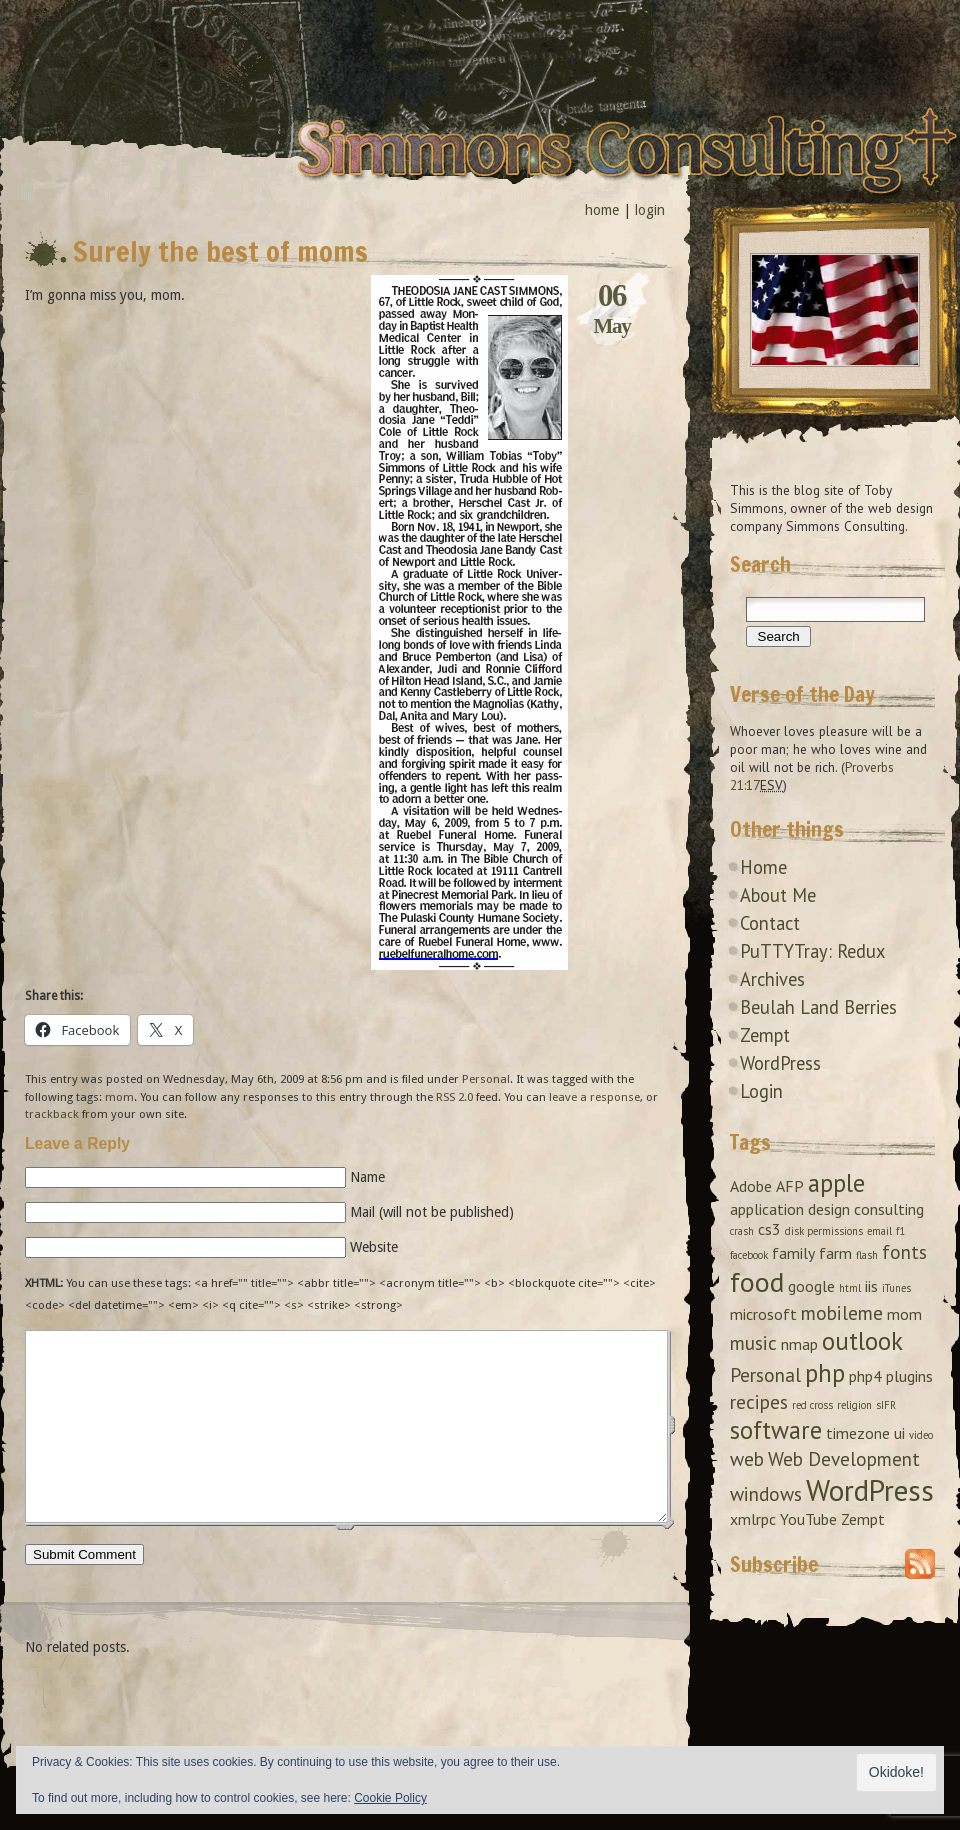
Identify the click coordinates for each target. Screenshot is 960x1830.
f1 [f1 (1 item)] (900, 1231)
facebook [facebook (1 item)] (749, 1255)
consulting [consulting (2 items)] (889, 1209)
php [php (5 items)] (825, 1373)
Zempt (765, 1035)
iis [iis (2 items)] (871, 1286)
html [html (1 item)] (850, 1288)
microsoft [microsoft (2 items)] (763, 1314)
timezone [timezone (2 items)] (858, 1433)
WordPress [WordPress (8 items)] (870, 1490)
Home (763, 867)
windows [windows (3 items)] (766, 1493)
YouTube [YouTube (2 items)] (808, 1519)
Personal (486, 1079)
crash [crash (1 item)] (742, 1231)
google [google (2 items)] (811, 1286)
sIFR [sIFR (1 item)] (886, 1405)
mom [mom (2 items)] (904, 1314)
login (650, 210)
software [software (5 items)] (776, 1430)
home (602, 210)
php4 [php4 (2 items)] (865, 1376)
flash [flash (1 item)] (867, 1255)
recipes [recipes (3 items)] (759, 1401)
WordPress (780, 1063)
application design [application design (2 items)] (790, 1209)
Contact (770, 923)
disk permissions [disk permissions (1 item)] (824, 1231)
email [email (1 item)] (879, 1231)
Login (761, 1091)
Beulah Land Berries (818, 1007)
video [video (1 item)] (921, 1435)
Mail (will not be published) (432, 1212)
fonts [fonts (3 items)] (904, 1251)
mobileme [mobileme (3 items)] (842, 1312)
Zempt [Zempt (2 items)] (863, 1519)
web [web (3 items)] (747, 1458)
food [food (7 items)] (757, 1282)
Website (374, 1247)
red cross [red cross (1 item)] (812, 1405)
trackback (52, 1114)
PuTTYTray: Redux (812, 951)
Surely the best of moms (220, 251)
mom (119, 1097)
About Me (778, 895)
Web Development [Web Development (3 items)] (844, 1458)
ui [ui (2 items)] (899, 1433)
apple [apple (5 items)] (836, 1183)
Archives (772, 979)
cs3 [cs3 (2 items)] (769, 1229)
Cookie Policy (390, 1798)
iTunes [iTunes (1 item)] (896, 1288)
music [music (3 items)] (753, 1342)
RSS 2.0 (454, 1097)
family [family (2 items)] (793, 1253)
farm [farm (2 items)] (835, 1253)
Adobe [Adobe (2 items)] (751, 1186)
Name (367, 1177)
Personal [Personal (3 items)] (765, 1374)
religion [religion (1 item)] (854, 1405)
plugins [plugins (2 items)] (909, 1376)
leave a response (594, 1097)
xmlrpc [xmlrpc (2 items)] (753, 1519)
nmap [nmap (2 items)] (799, 1344)
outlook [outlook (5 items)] (862, 1341)
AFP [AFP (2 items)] (790, 1186)
